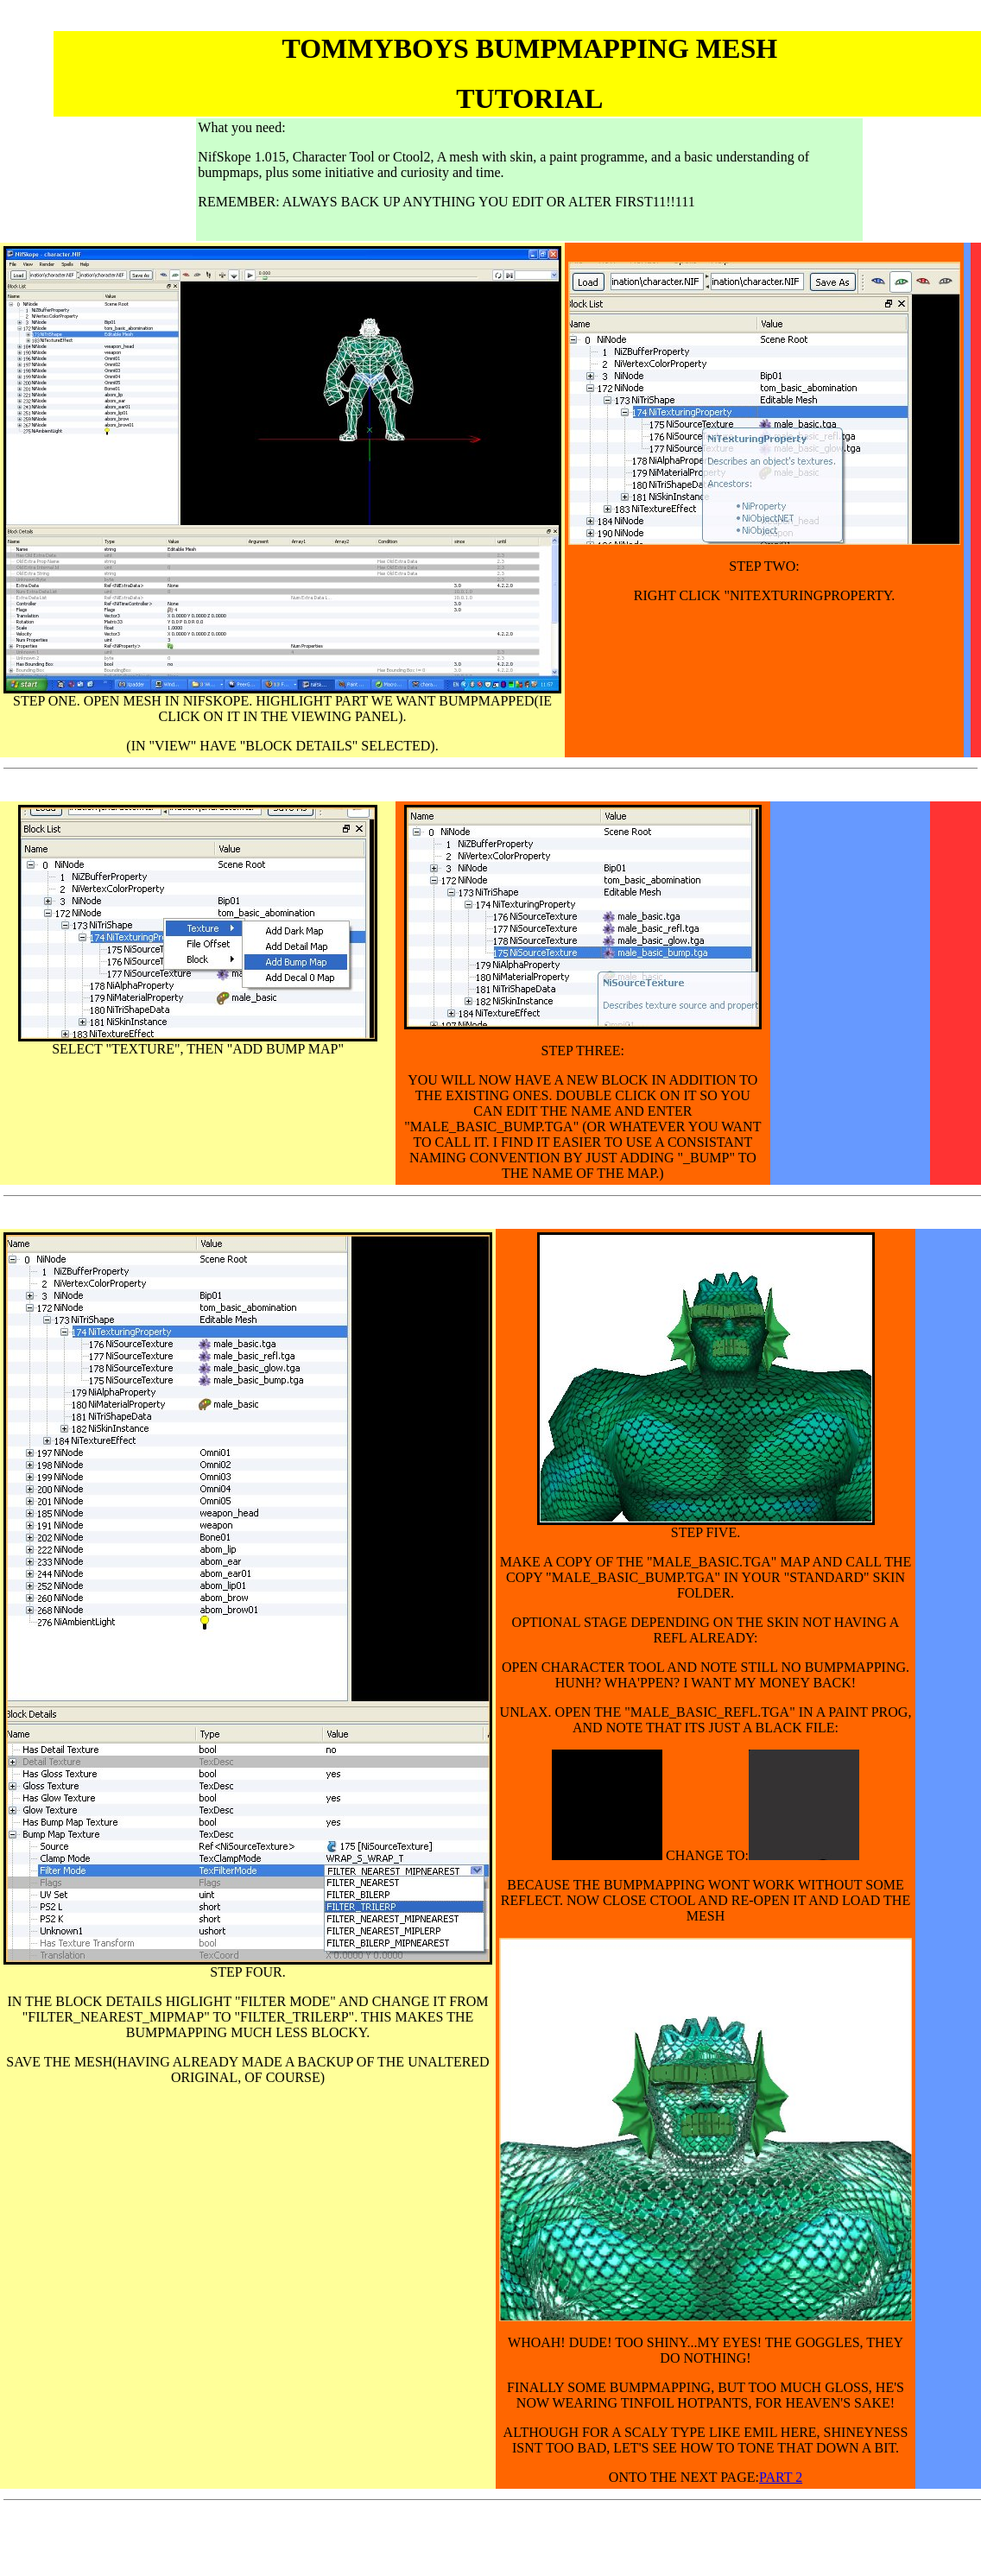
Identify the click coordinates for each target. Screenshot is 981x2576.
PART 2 (780, 2477)
